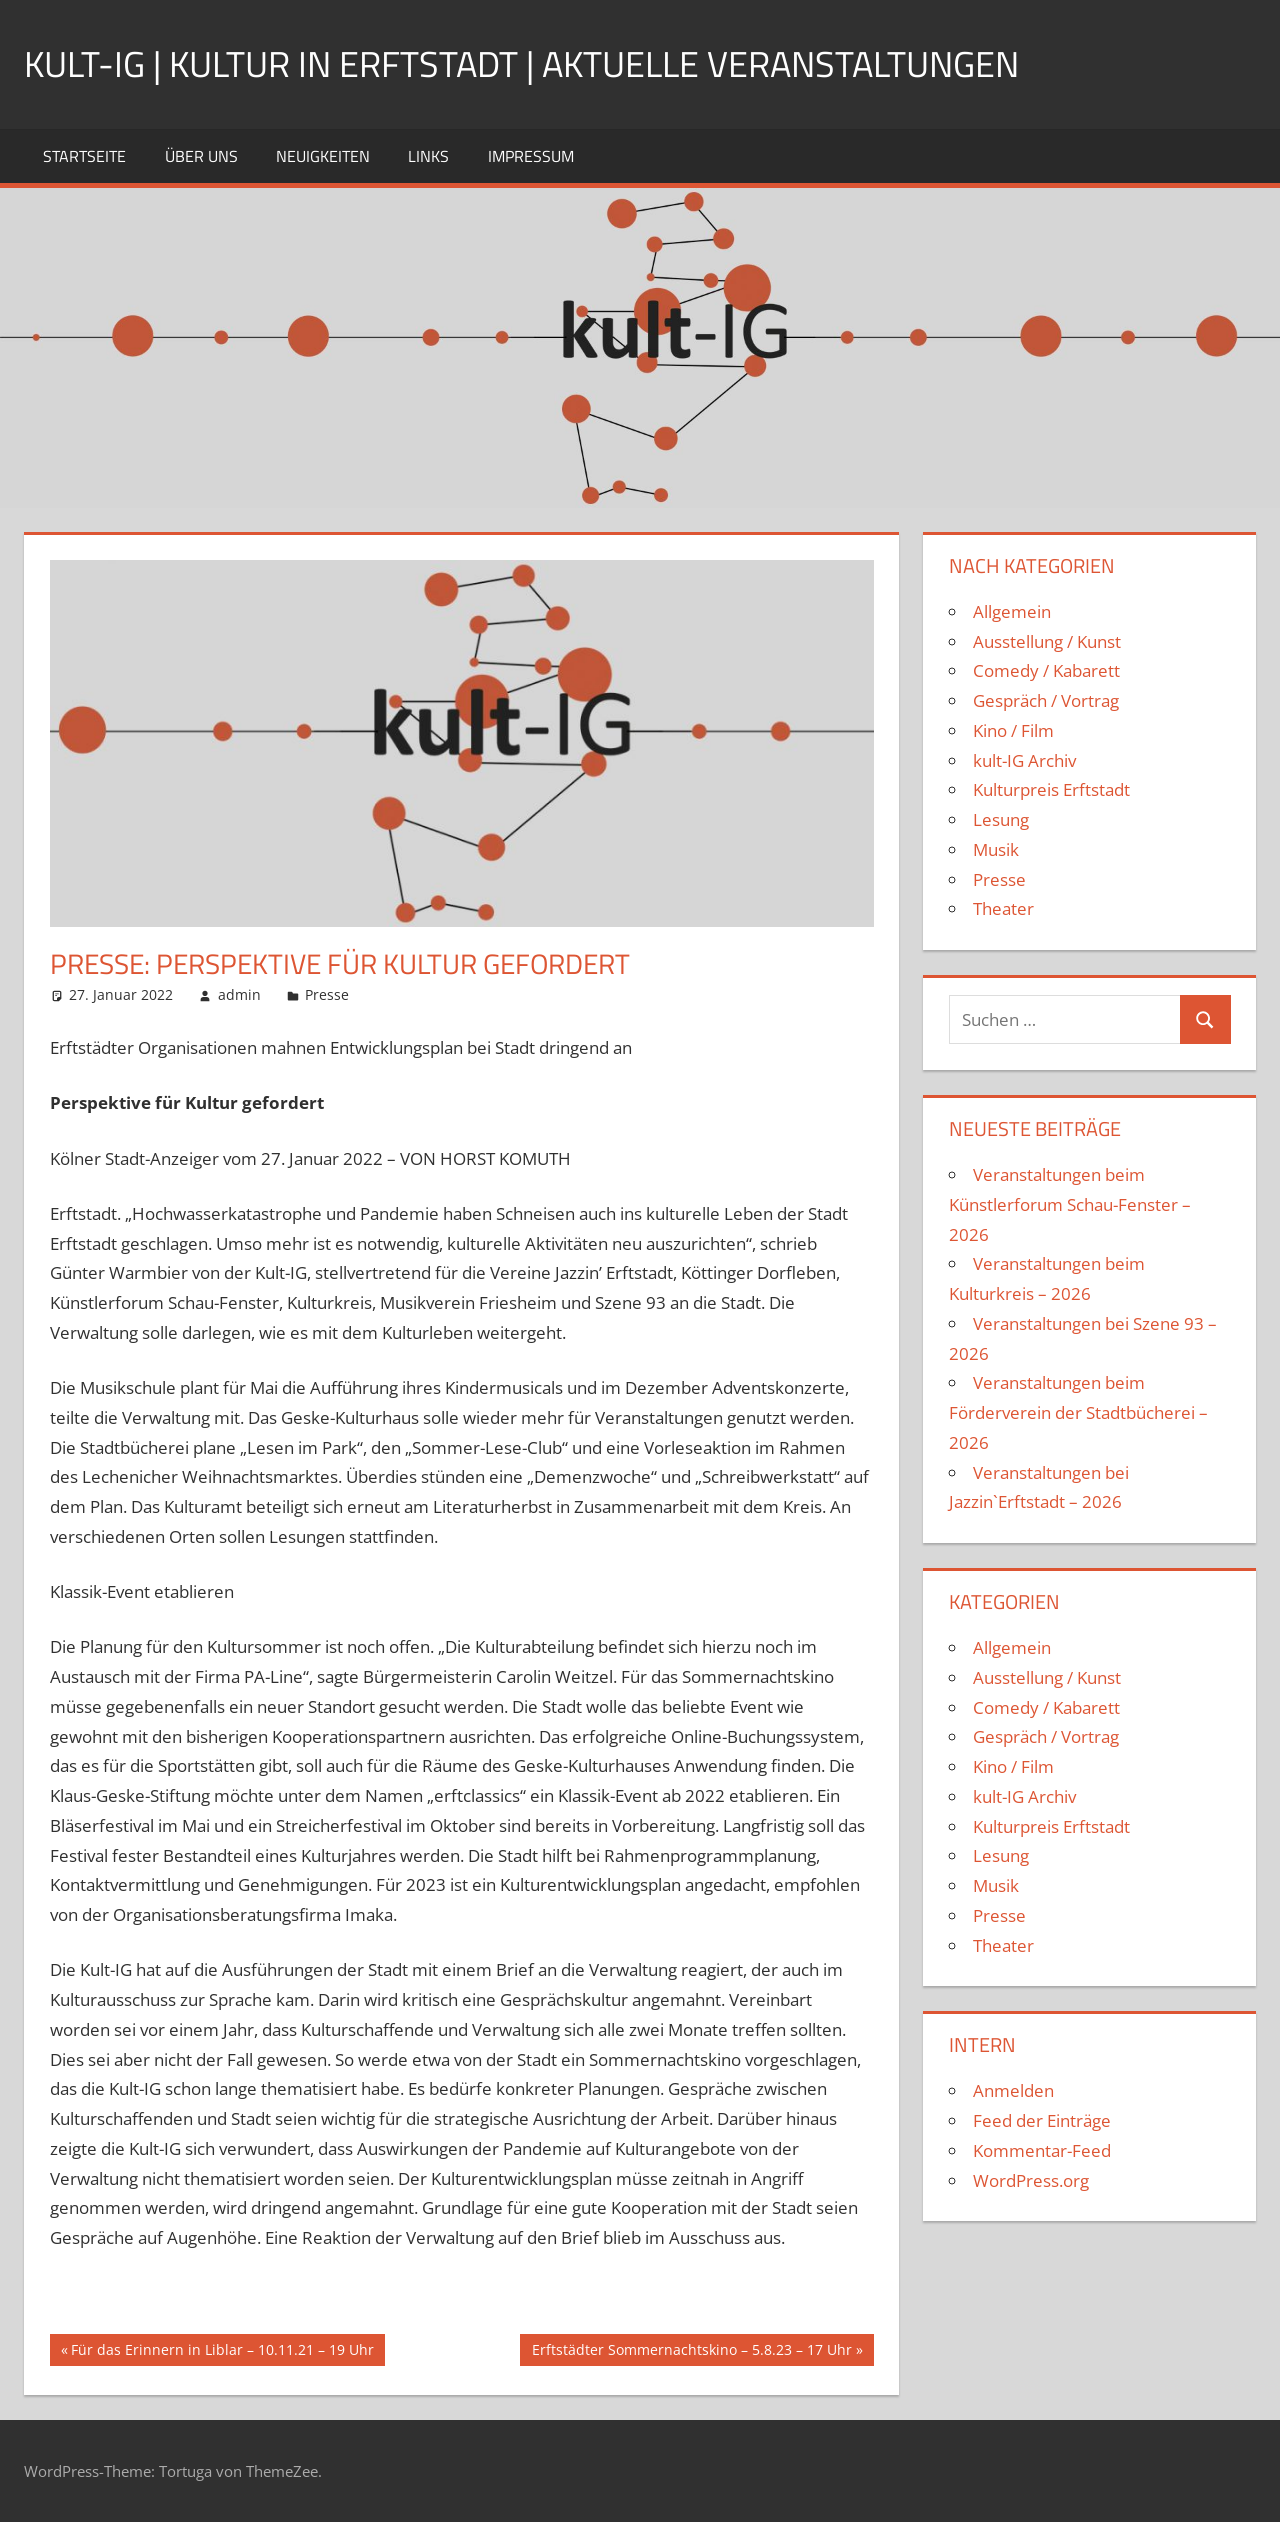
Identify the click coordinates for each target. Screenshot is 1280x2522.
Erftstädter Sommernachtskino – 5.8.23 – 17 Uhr (691, 2352)
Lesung (1001, 819)
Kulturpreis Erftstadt (1051, 789)
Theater (1003, 908)
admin (239, 994)
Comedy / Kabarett (1046, 670)
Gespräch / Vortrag (1046, 700)
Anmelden (1013, 2090)
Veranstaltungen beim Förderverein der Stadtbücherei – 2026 (1078, 1412)
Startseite (84, 156)
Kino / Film (1013, 730)
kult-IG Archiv (1024, 760)
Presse (327, 994)
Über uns (201, 156)
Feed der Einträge (1042, 2120)
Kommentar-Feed (1042, 2150)
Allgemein (1012, 611)
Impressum (531, 156)
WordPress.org (1031, 2180)
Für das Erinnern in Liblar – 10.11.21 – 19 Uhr (222, 2352)
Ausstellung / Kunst (1047, 641)
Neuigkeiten (323, 156)
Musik (996, 849)
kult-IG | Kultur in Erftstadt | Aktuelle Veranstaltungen (521, 63)
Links (428, 156)
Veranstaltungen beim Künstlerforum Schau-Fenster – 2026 (1070, 1204)
